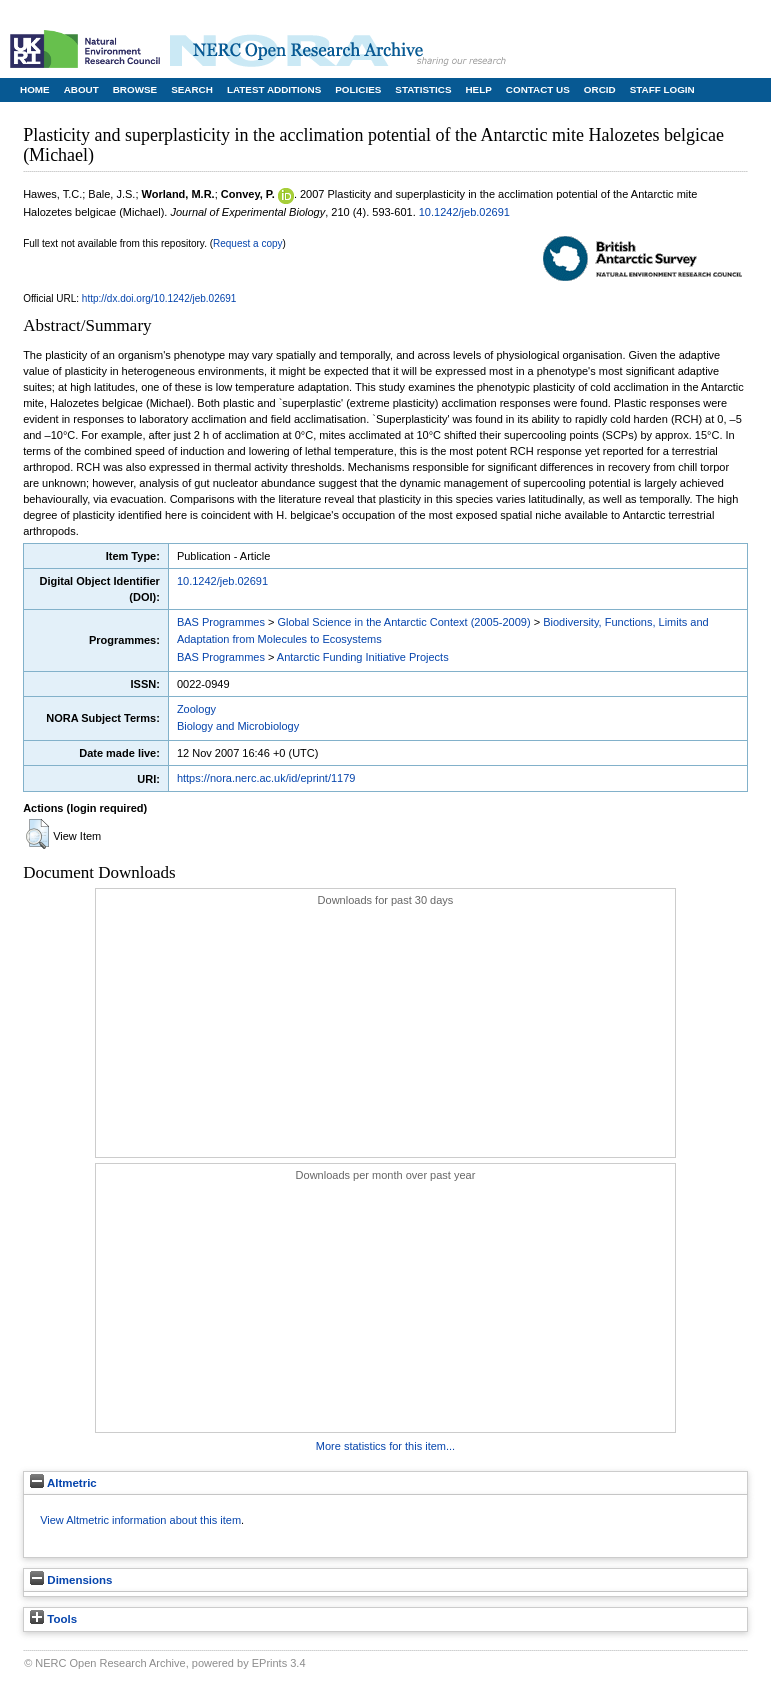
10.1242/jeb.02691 (464, 212)
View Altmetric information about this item (140, 1520)
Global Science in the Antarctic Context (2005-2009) (403, 622)
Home (35, 89)
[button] (37, 834)
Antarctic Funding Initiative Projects (363, 657)
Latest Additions (274, 89)
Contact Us (538, 89)
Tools (53, 1619)
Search (192, 89)
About (81, 89)
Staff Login (662, 89)
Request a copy (248, 243)
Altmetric (63, 1483)
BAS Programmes (221, 622)
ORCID (600, 89)
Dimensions (71, 1580)
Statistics (423, 89)
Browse (135, 89)
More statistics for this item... (385, 1446)
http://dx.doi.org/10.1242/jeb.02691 (159, 298)
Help (478, 89)
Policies (358, 89)
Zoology (196, 709)
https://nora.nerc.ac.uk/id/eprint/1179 (266, 778)
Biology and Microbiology (238, 726)
